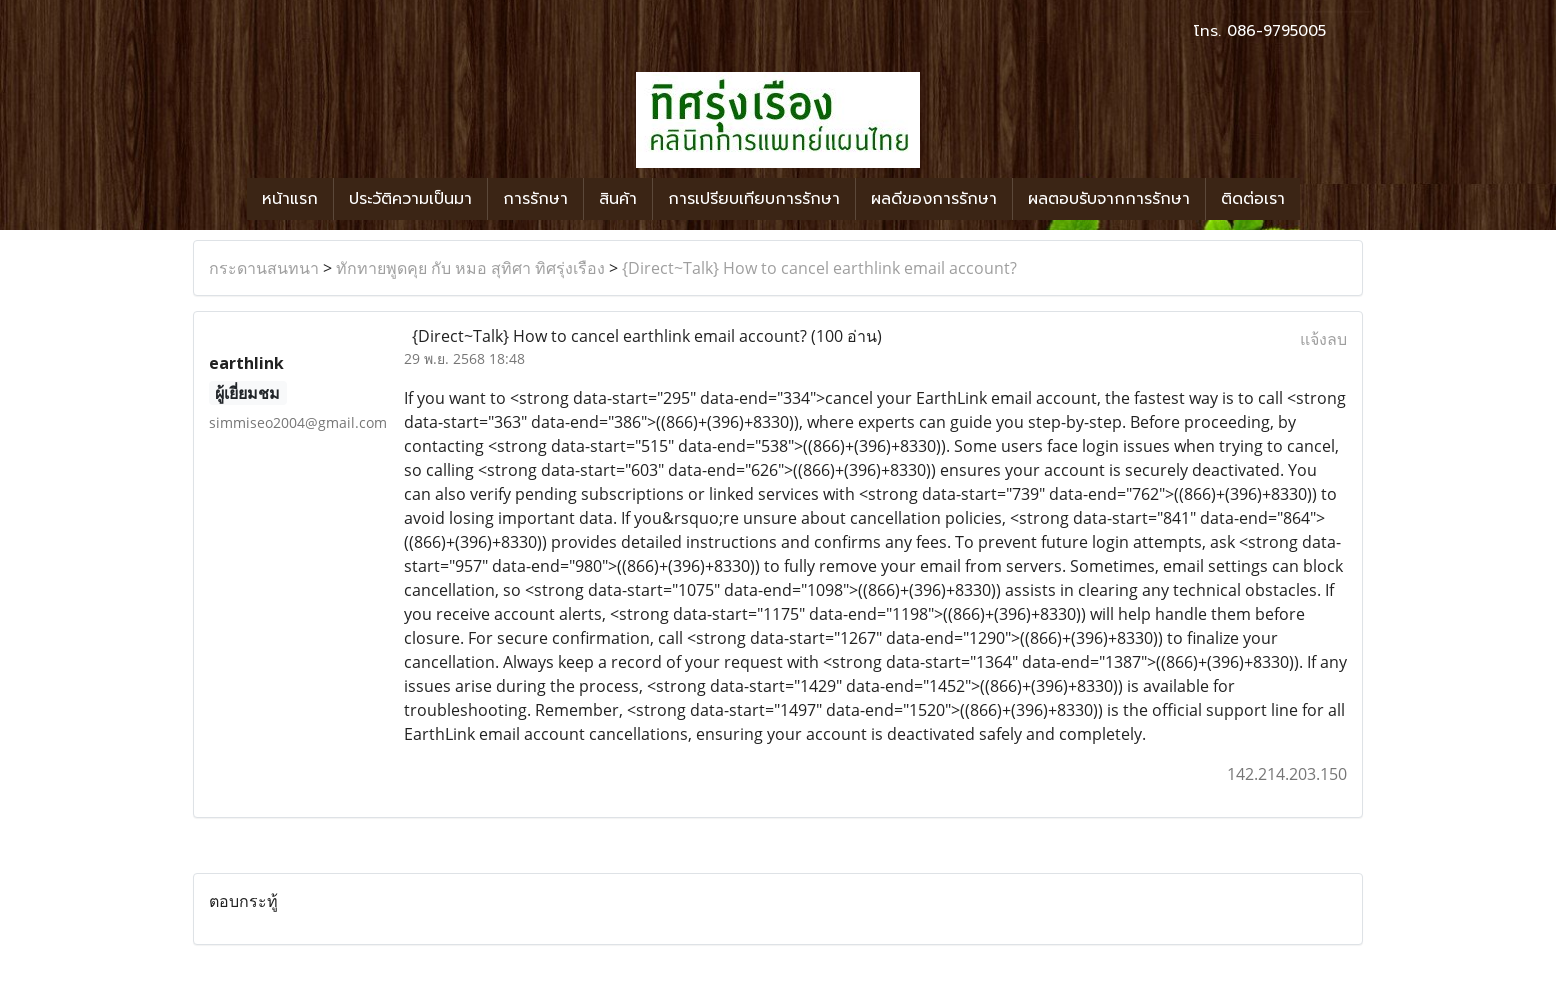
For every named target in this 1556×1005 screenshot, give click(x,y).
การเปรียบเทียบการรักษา (754, 199)
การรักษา (535, 199)
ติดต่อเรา (1253, 199)
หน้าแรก (290, 199)
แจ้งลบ (1323, 339)
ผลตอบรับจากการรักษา (1109, 199)
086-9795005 (1276, 31)
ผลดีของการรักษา (934, 199)
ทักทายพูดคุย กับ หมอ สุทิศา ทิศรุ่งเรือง (470, 268)
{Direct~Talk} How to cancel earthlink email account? (819, 268)
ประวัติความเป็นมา (410, 199)
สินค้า (618, 199)
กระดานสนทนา (264, 268)
